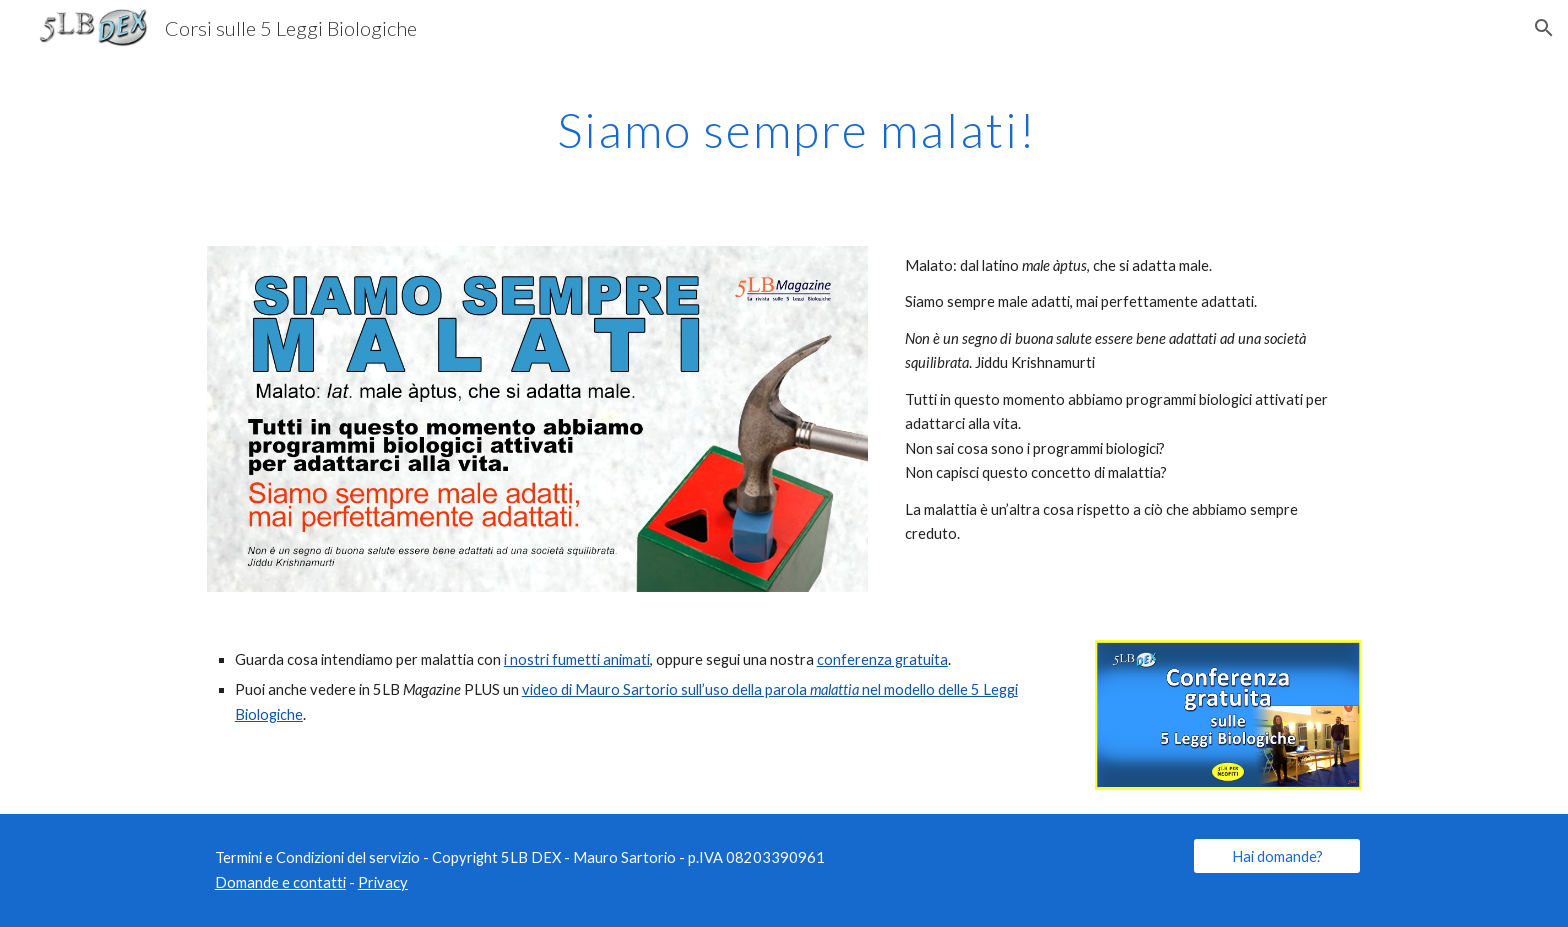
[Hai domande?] (1277, 856)
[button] (1544, 28)
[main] (784, 125)
